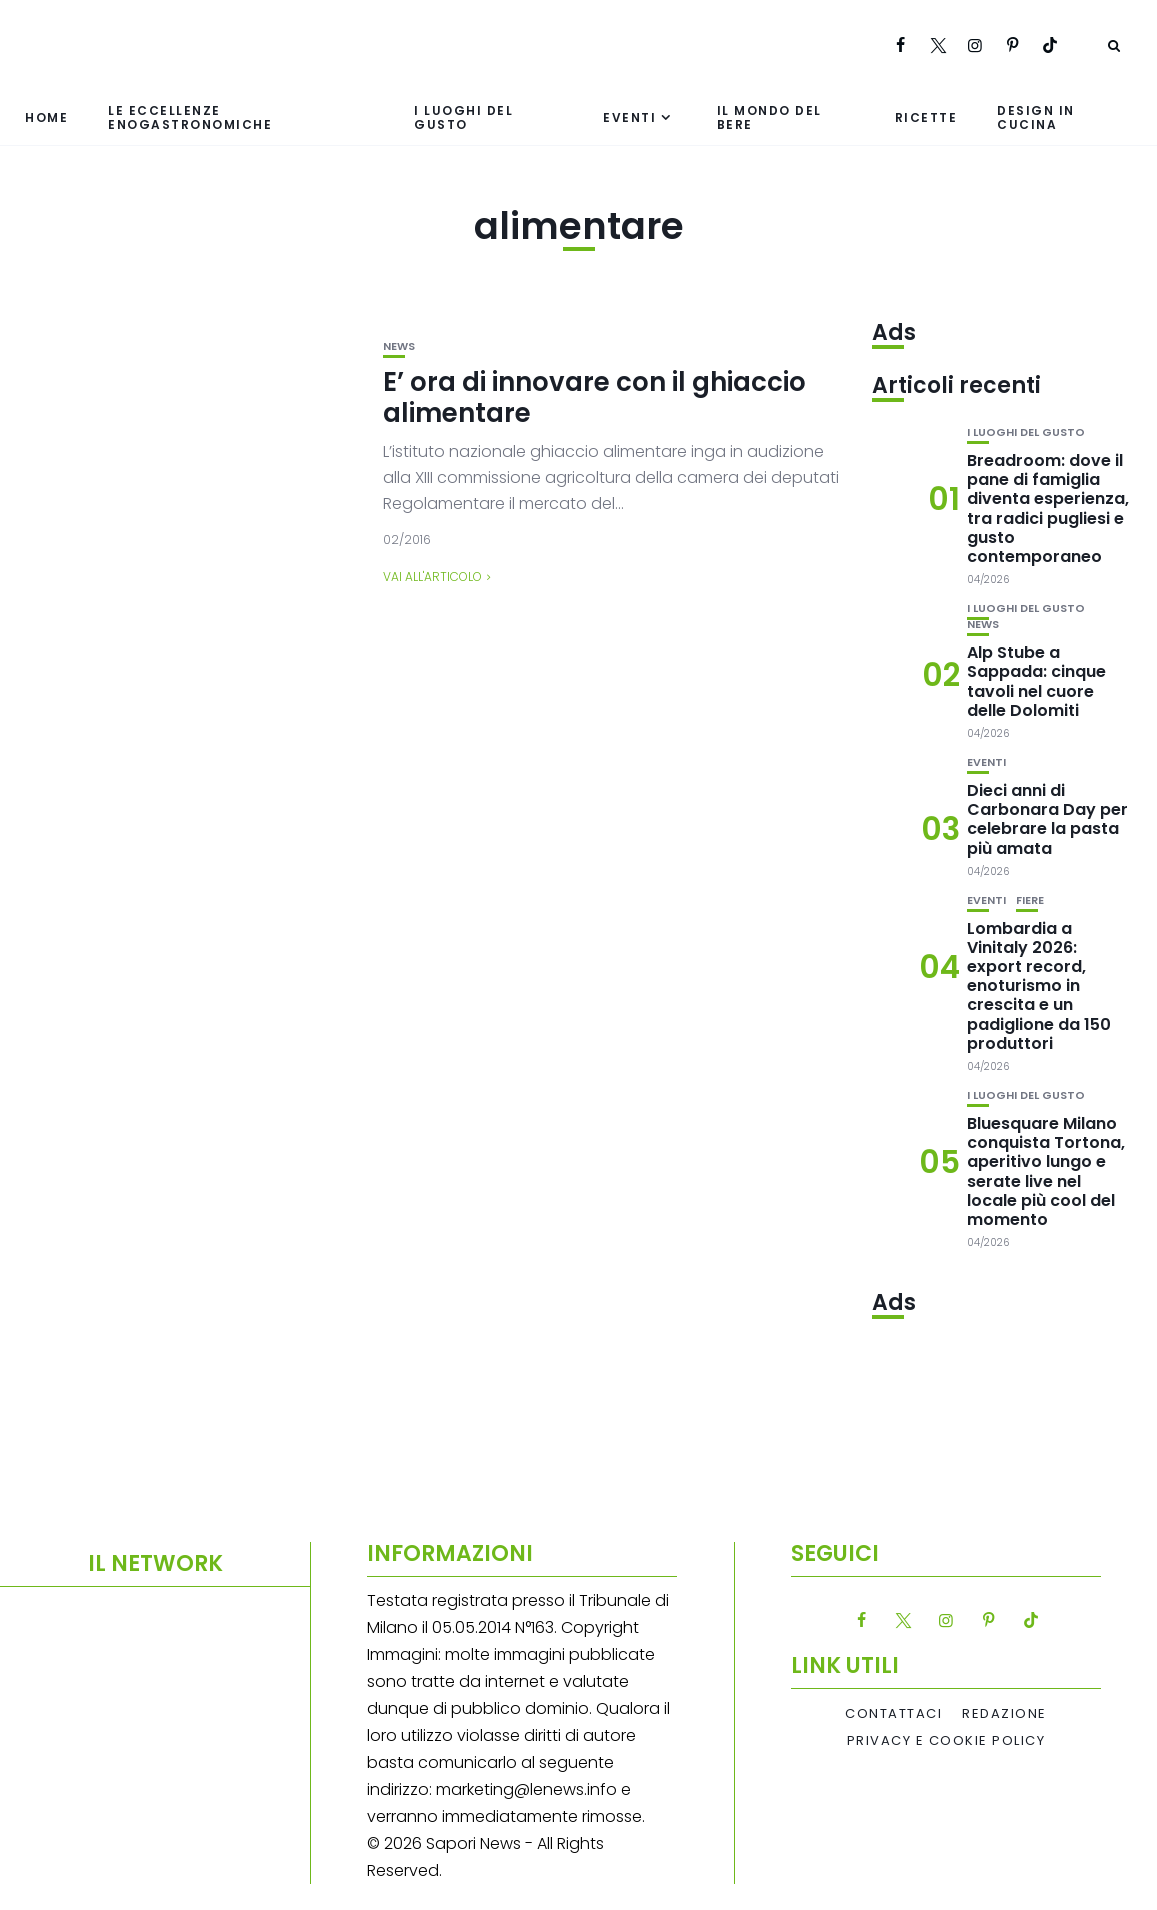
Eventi (629, 117)
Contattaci (893, 1714)
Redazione (1004, 1714)
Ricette (926, 117)
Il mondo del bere (769, 117)
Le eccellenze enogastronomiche (190, 117)
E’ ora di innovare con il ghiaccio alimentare (594, 397)
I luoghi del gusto (463, 117)
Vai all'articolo (432, 576)
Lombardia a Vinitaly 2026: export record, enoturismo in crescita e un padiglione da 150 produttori (1039, 986)
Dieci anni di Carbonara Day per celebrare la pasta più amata (1047, 819)
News (399, 346)
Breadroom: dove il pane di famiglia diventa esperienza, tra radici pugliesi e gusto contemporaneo (1048, 508)
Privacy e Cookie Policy (946, 1741)
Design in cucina (1036, 117)
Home (46, 117)
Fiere (1030, 900)
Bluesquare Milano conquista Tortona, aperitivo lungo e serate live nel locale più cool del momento (1046, 1171)
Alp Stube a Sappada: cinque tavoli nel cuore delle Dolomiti (1036, 681)
